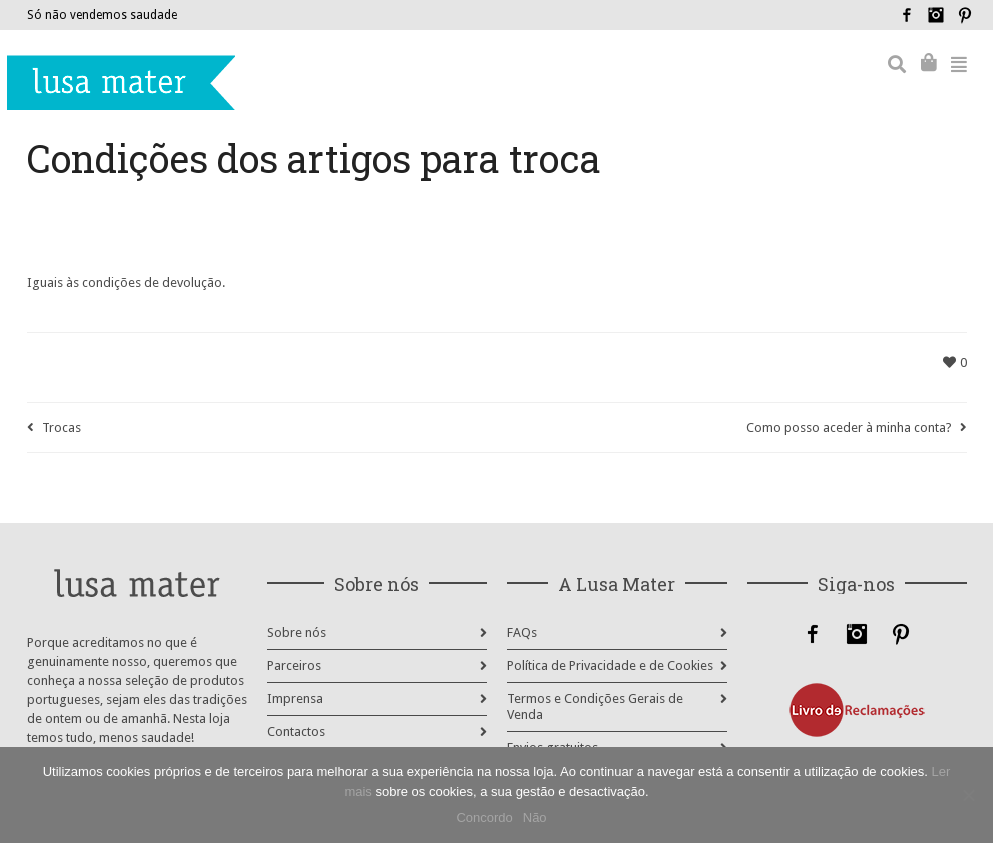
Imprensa (295, 698)
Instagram (936, 15)
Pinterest (965, 15)
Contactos (296, 731)
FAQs (522, 632)
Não (535, 817)
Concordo (484, 817)
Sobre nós (296, 632)
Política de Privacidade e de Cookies (610, 665)
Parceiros (294, 665)
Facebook (907, 15)
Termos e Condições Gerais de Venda (595, 706)
